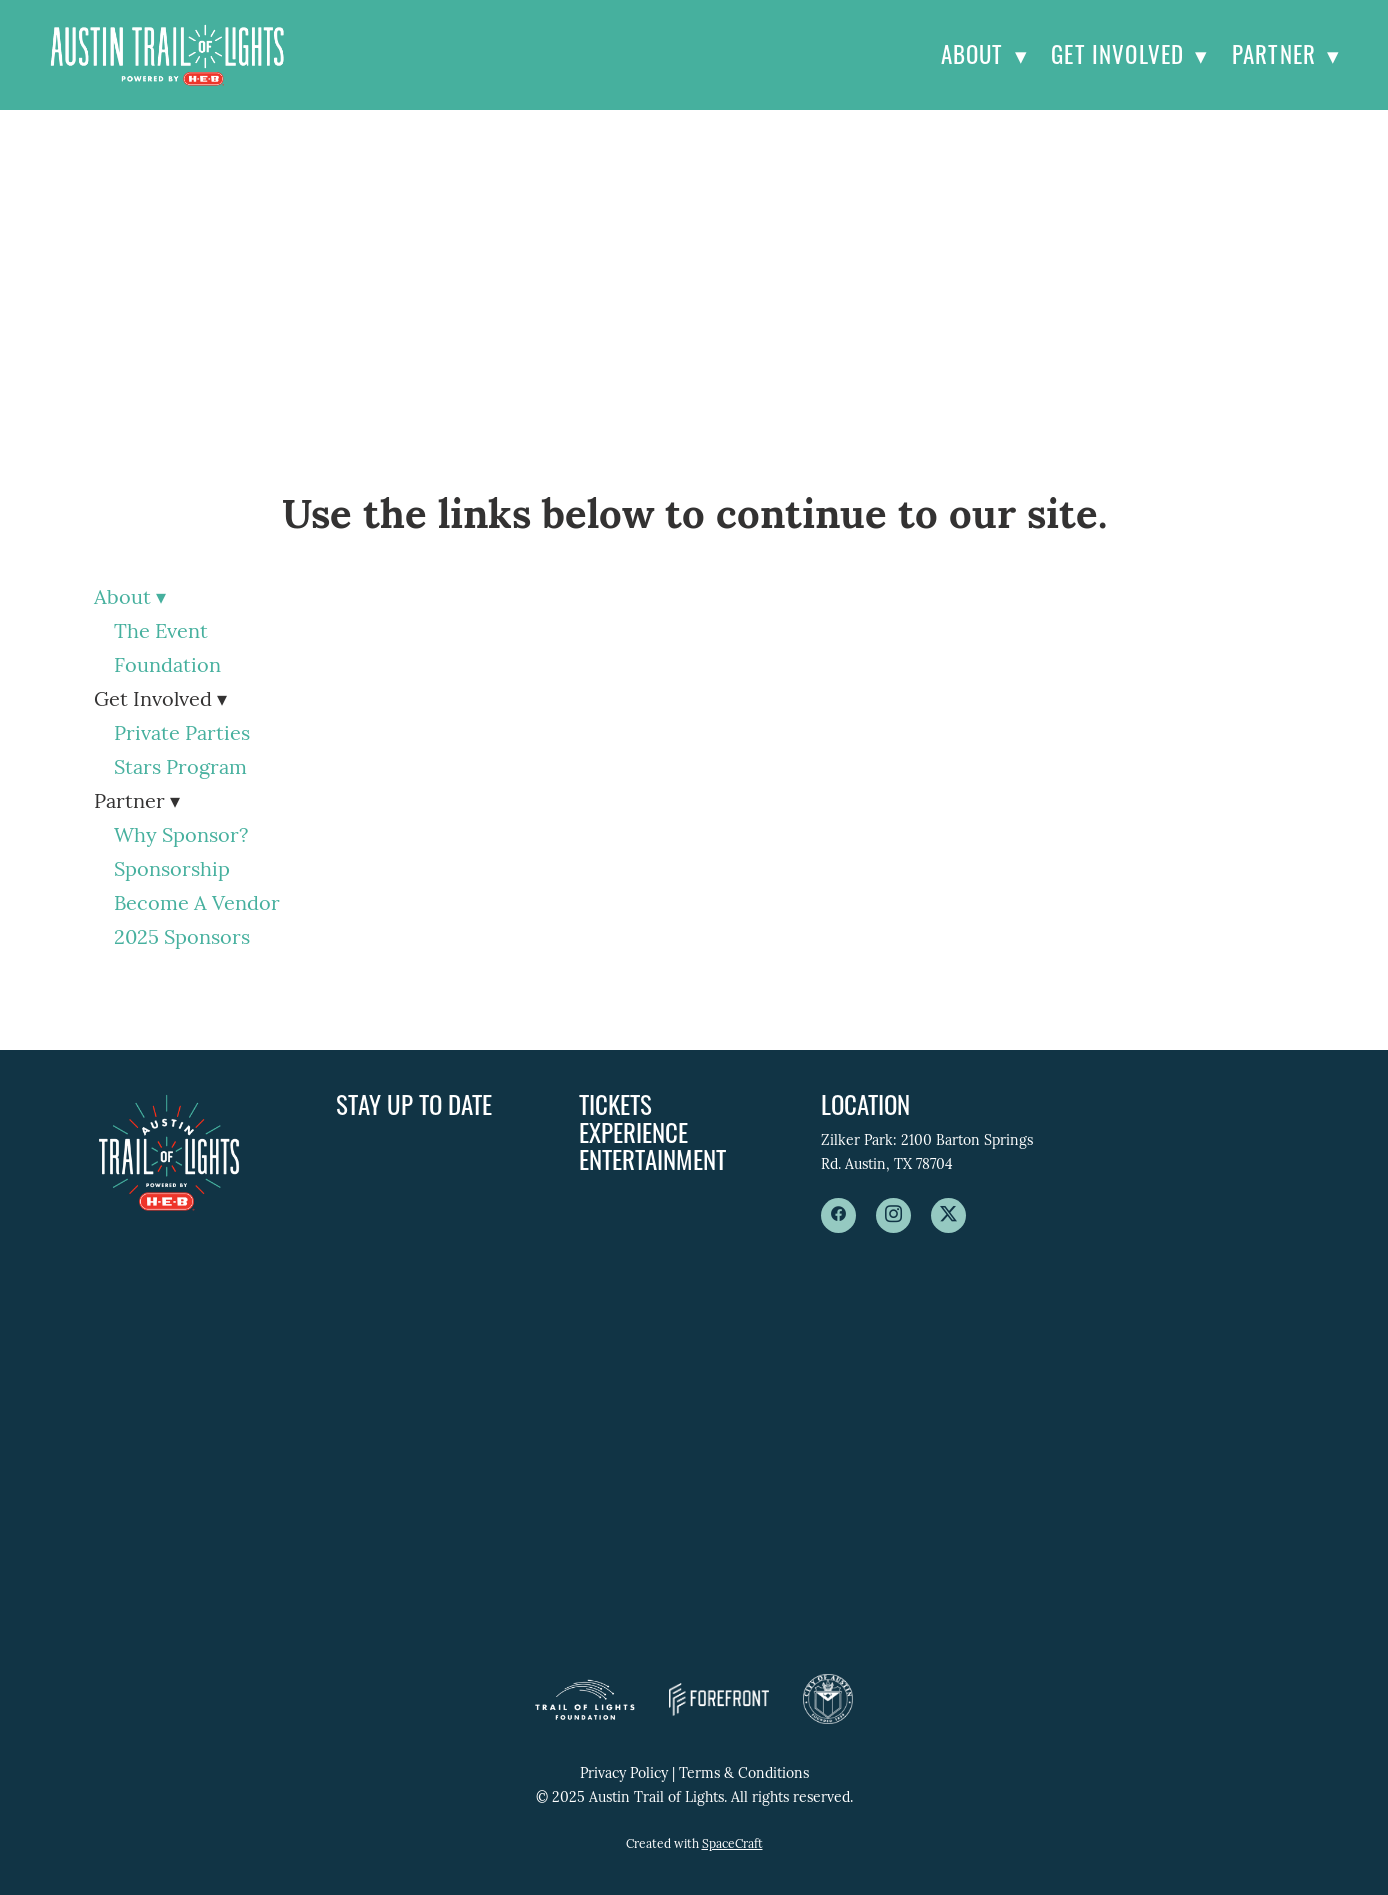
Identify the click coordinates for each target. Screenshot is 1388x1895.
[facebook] (838, 1215)
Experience (633, 1131)
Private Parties (182, 735)
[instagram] (893, 1215)
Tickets (615, 1103)
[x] (948, 1215)
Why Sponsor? (181, 837)
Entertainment (652, 1158)
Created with (694, 1845)
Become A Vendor (197, 905)
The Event (161, 633)
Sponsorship (172, 871)
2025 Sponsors (182, 939)
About (984, 54)
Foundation (167, 667)
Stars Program (180, 769)
